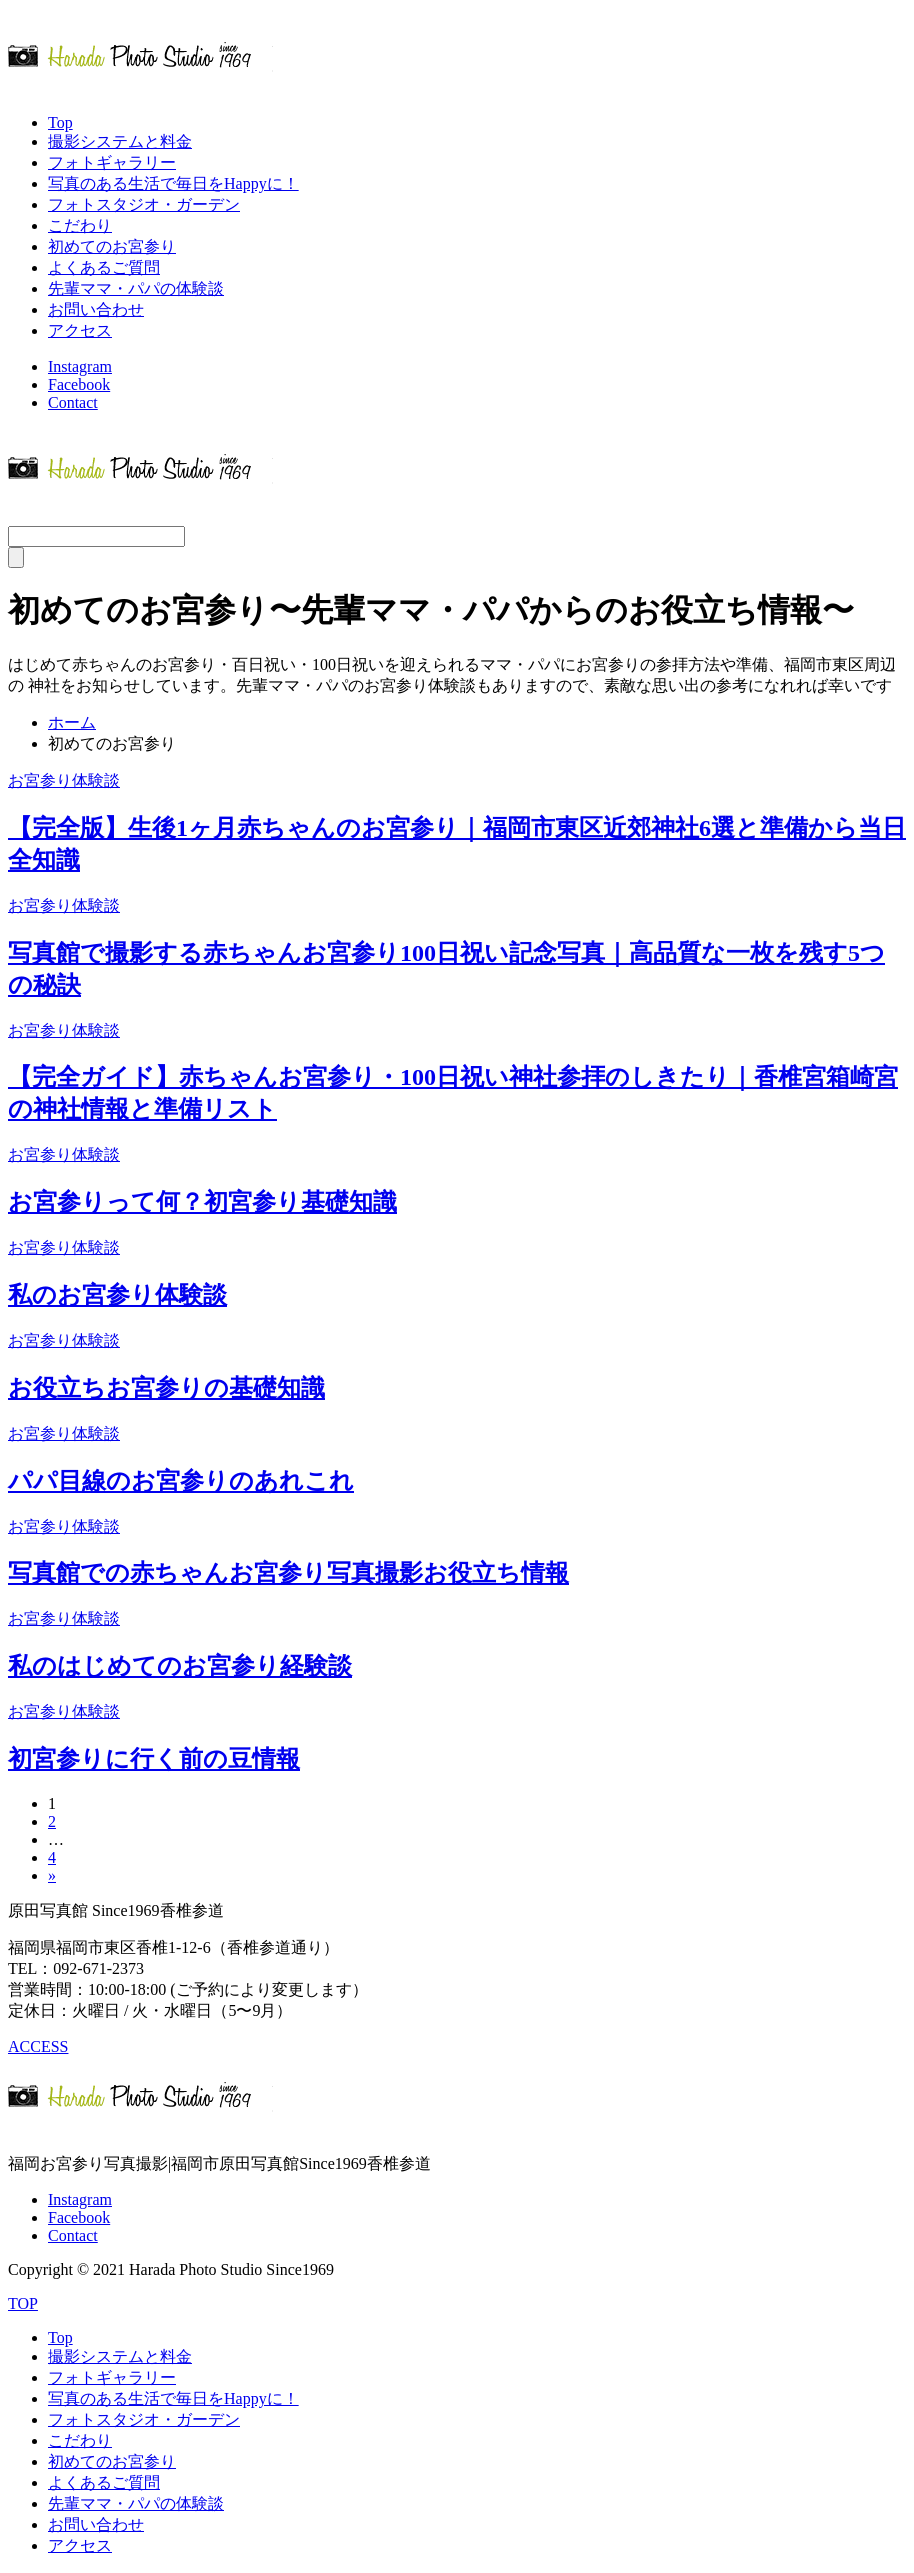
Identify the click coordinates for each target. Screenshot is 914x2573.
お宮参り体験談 (64, 780)
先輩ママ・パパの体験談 (136, 288)
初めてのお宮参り (112, 246)
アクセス (80, 330)
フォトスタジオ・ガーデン (144, 204)
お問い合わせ (96, 309)
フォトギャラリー (112, 162)
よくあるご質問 (104, 267)
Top (60, 122)
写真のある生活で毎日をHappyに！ (173, 183)
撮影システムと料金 (120, 141)
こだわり (80, 225)
